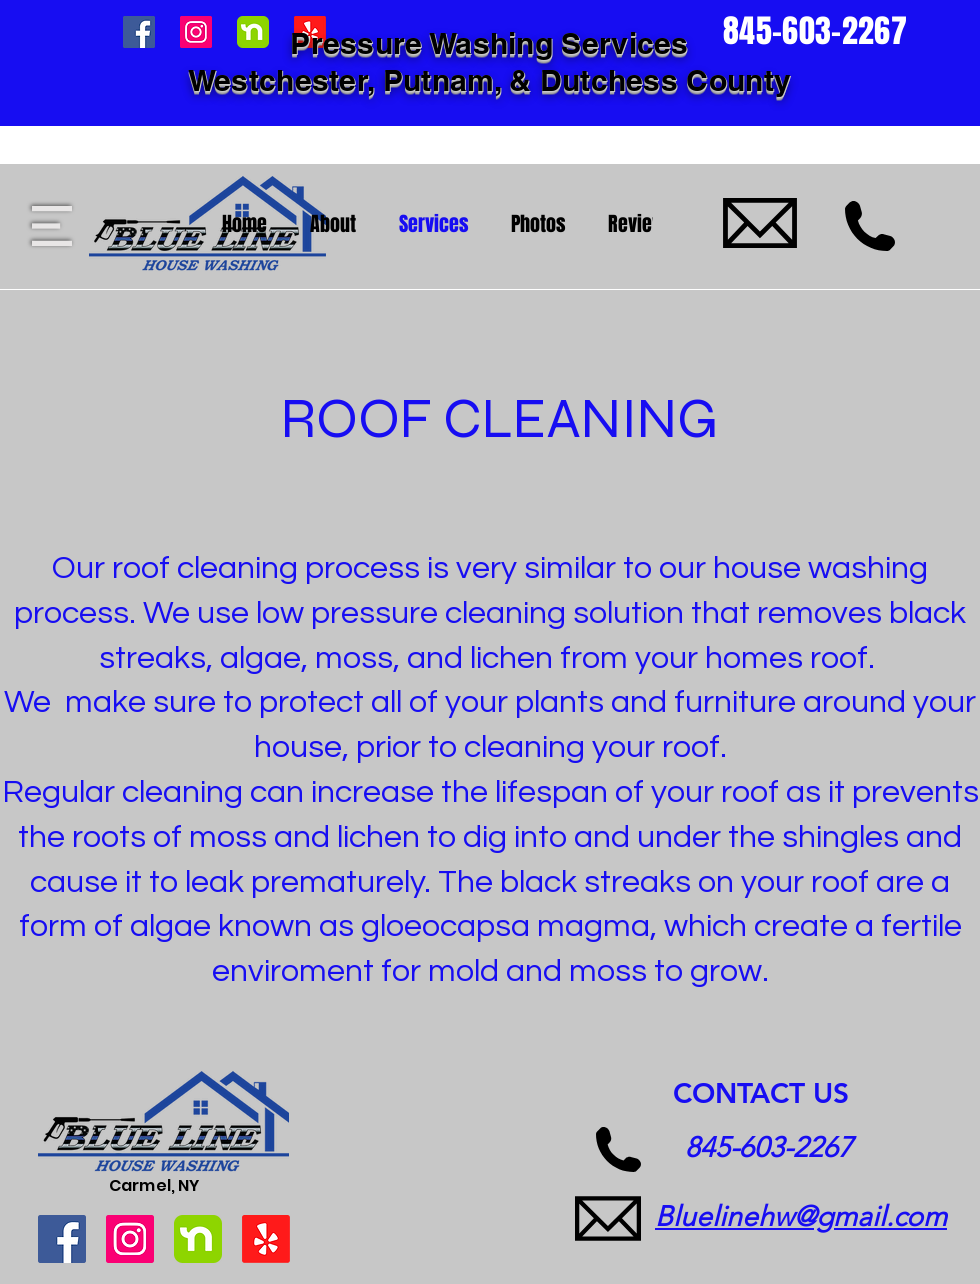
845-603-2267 (769, 1147)
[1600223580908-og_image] (198, 1239)
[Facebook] (62, 1239)
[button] (52, 226)
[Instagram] (130, 1239)
